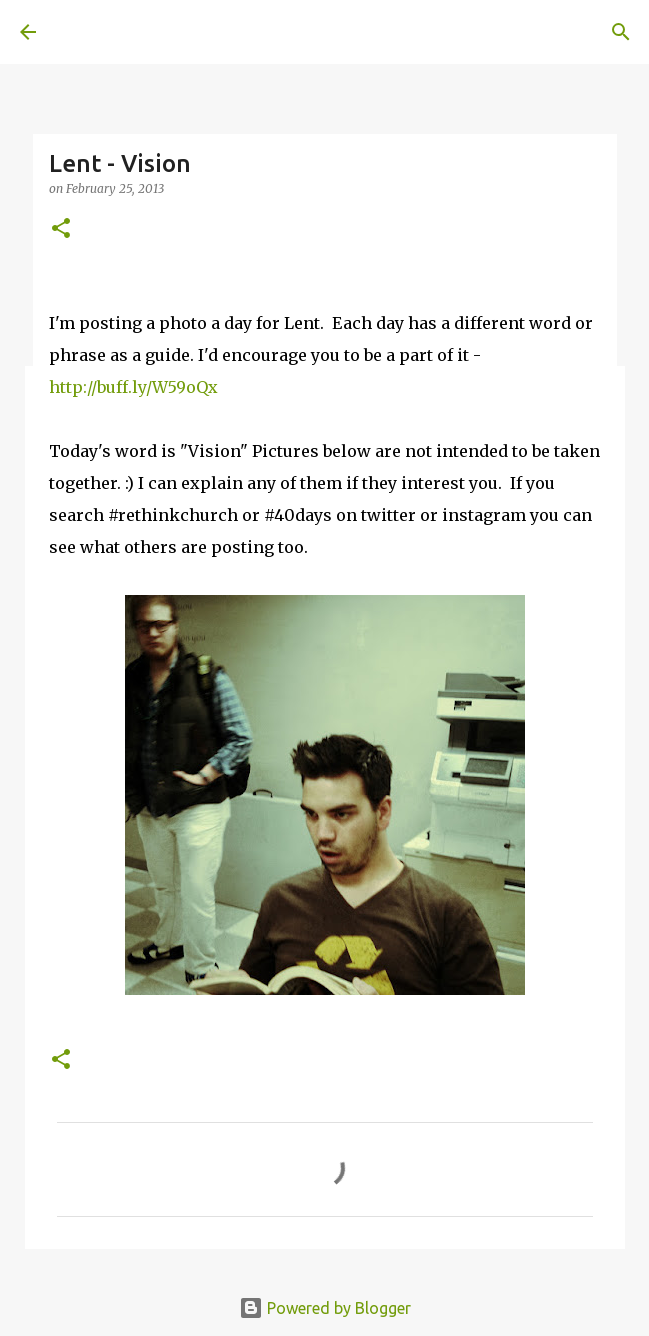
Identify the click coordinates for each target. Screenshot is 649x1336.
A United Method (120, 32)
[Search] (621, 32)
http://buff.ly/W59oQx (133, 387)
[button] (61, 229)
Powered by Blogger (325, 1308)
